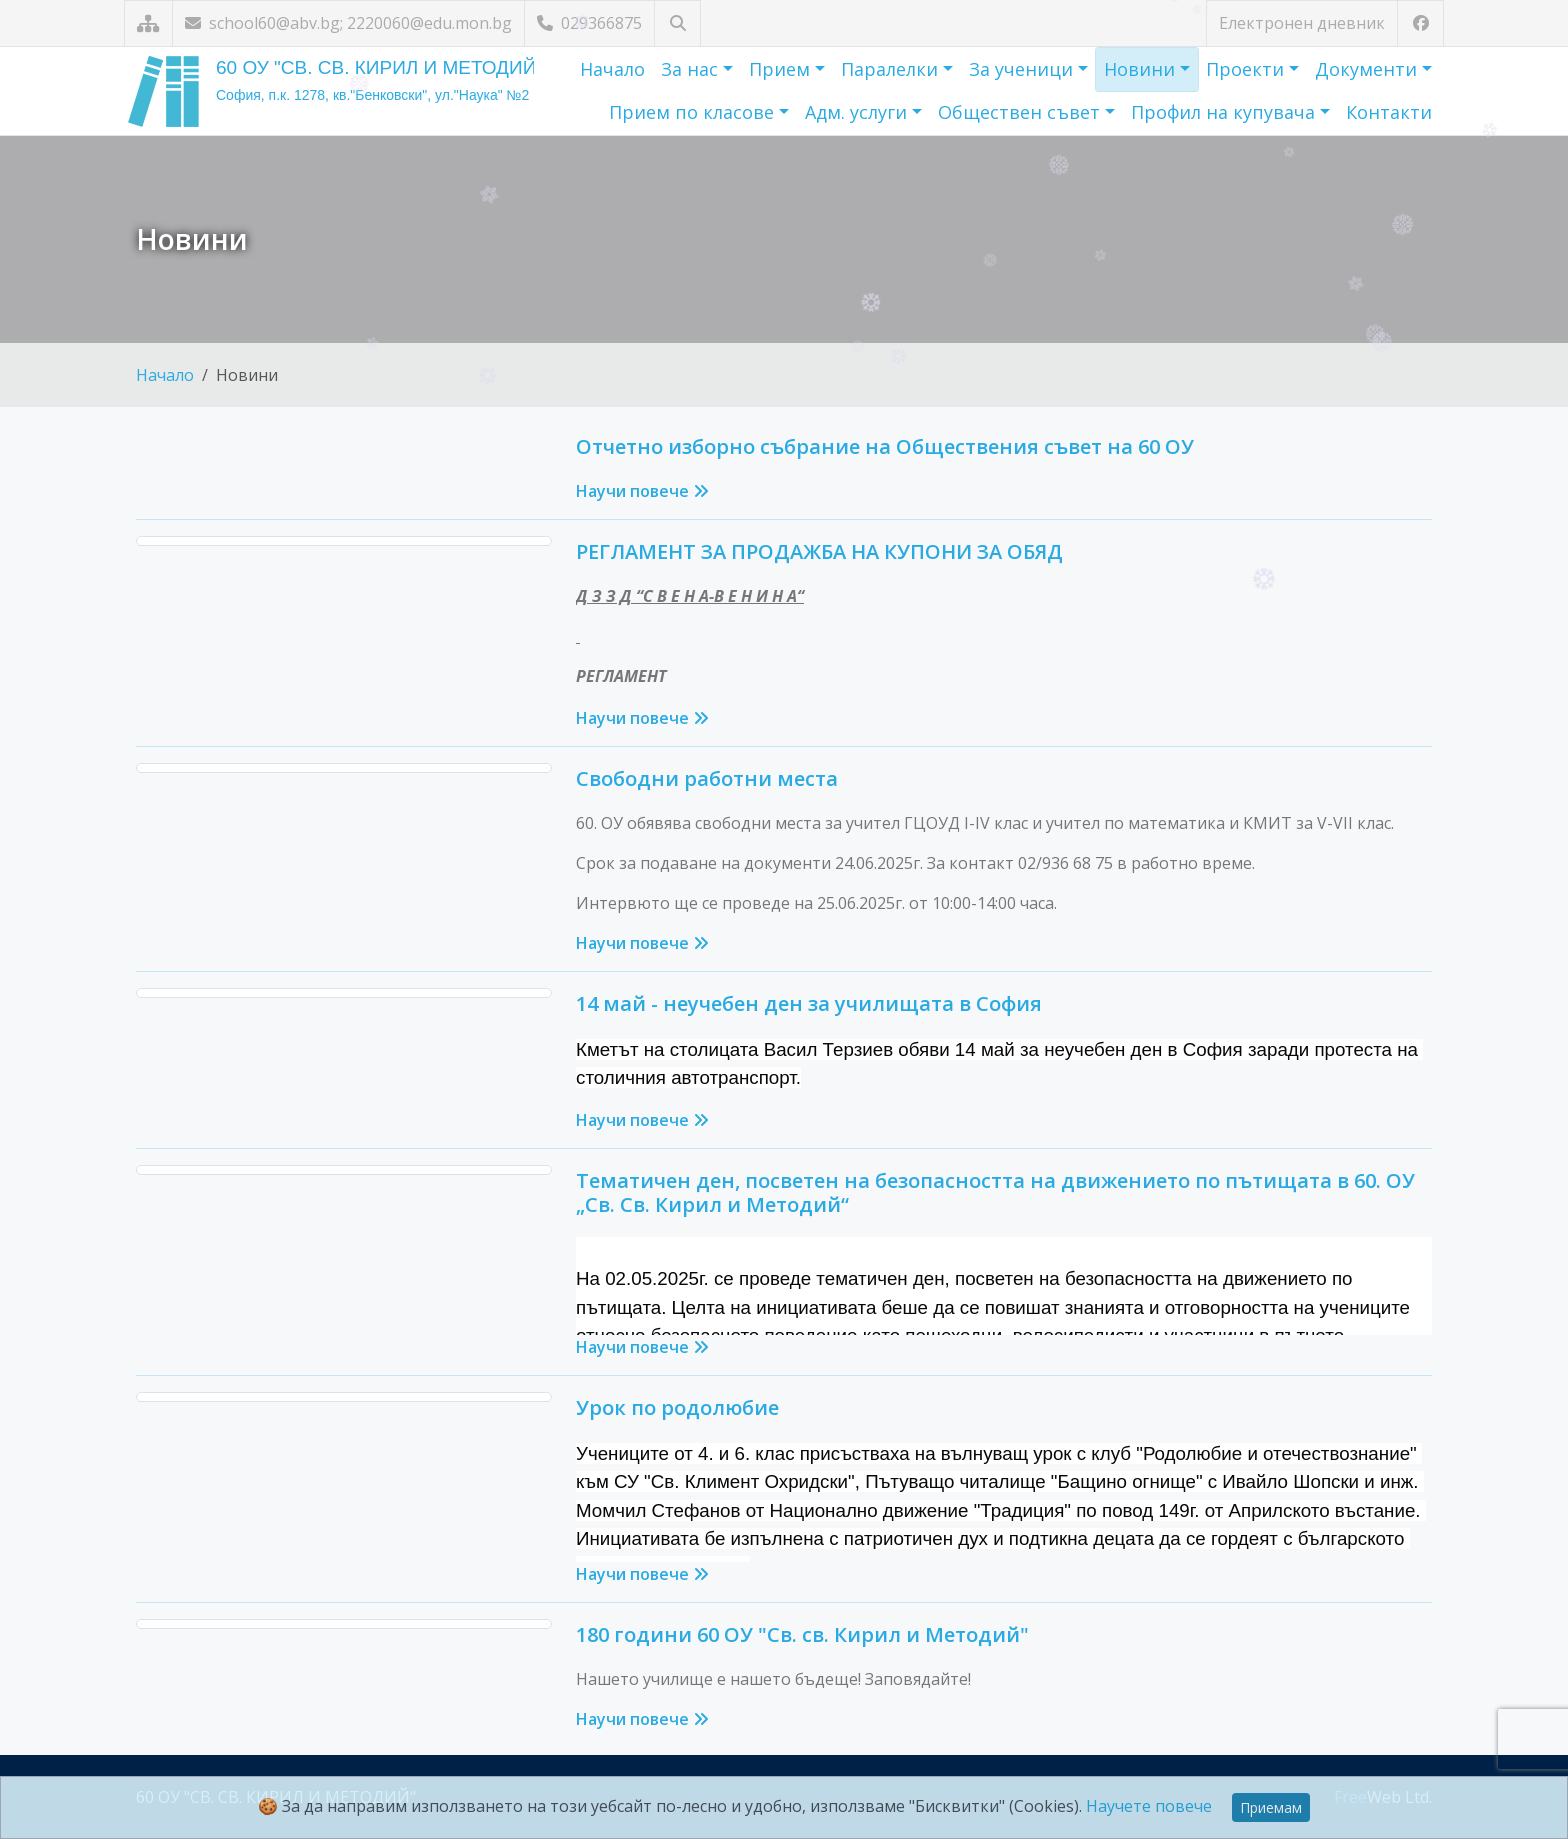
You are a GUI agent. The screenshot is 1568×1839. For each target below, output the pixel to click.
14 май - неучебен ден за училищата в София (809, 1003)
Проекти (1247, 69)
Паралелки (892, 69)
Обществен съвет (1021, 112)
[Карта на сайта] (148, 23)
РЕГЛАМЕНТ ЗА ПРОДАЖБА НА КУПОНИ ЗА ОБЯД (819, 551)
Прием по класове (694, 112)
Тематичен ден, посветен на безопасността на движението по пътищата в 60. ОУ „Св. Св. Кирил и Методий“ (995, 1192)
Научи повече (642, 491)
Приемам (1271, 1807)
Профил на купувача (1225, 112)
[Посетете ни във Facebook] (1420, 23)
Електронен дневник (1302, 23)
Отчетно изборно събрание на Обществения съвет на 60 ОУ (885, 446)
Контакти (1389, 112)
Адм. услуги (858, 112)
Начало (612, 69)
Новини (1142, 69)
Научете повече (1149, 1806)
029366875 (589, 23)
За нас (692, 69)
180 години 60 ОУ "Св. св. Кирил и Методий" (802, 1634)
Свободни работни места (707, 778)
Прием (782, 69)
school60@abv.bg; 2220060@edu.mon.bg (348, 23)
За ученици (1023, 69)
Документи (1368, 69)
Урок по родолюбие (677, 1407)
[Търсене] (677, 23)
